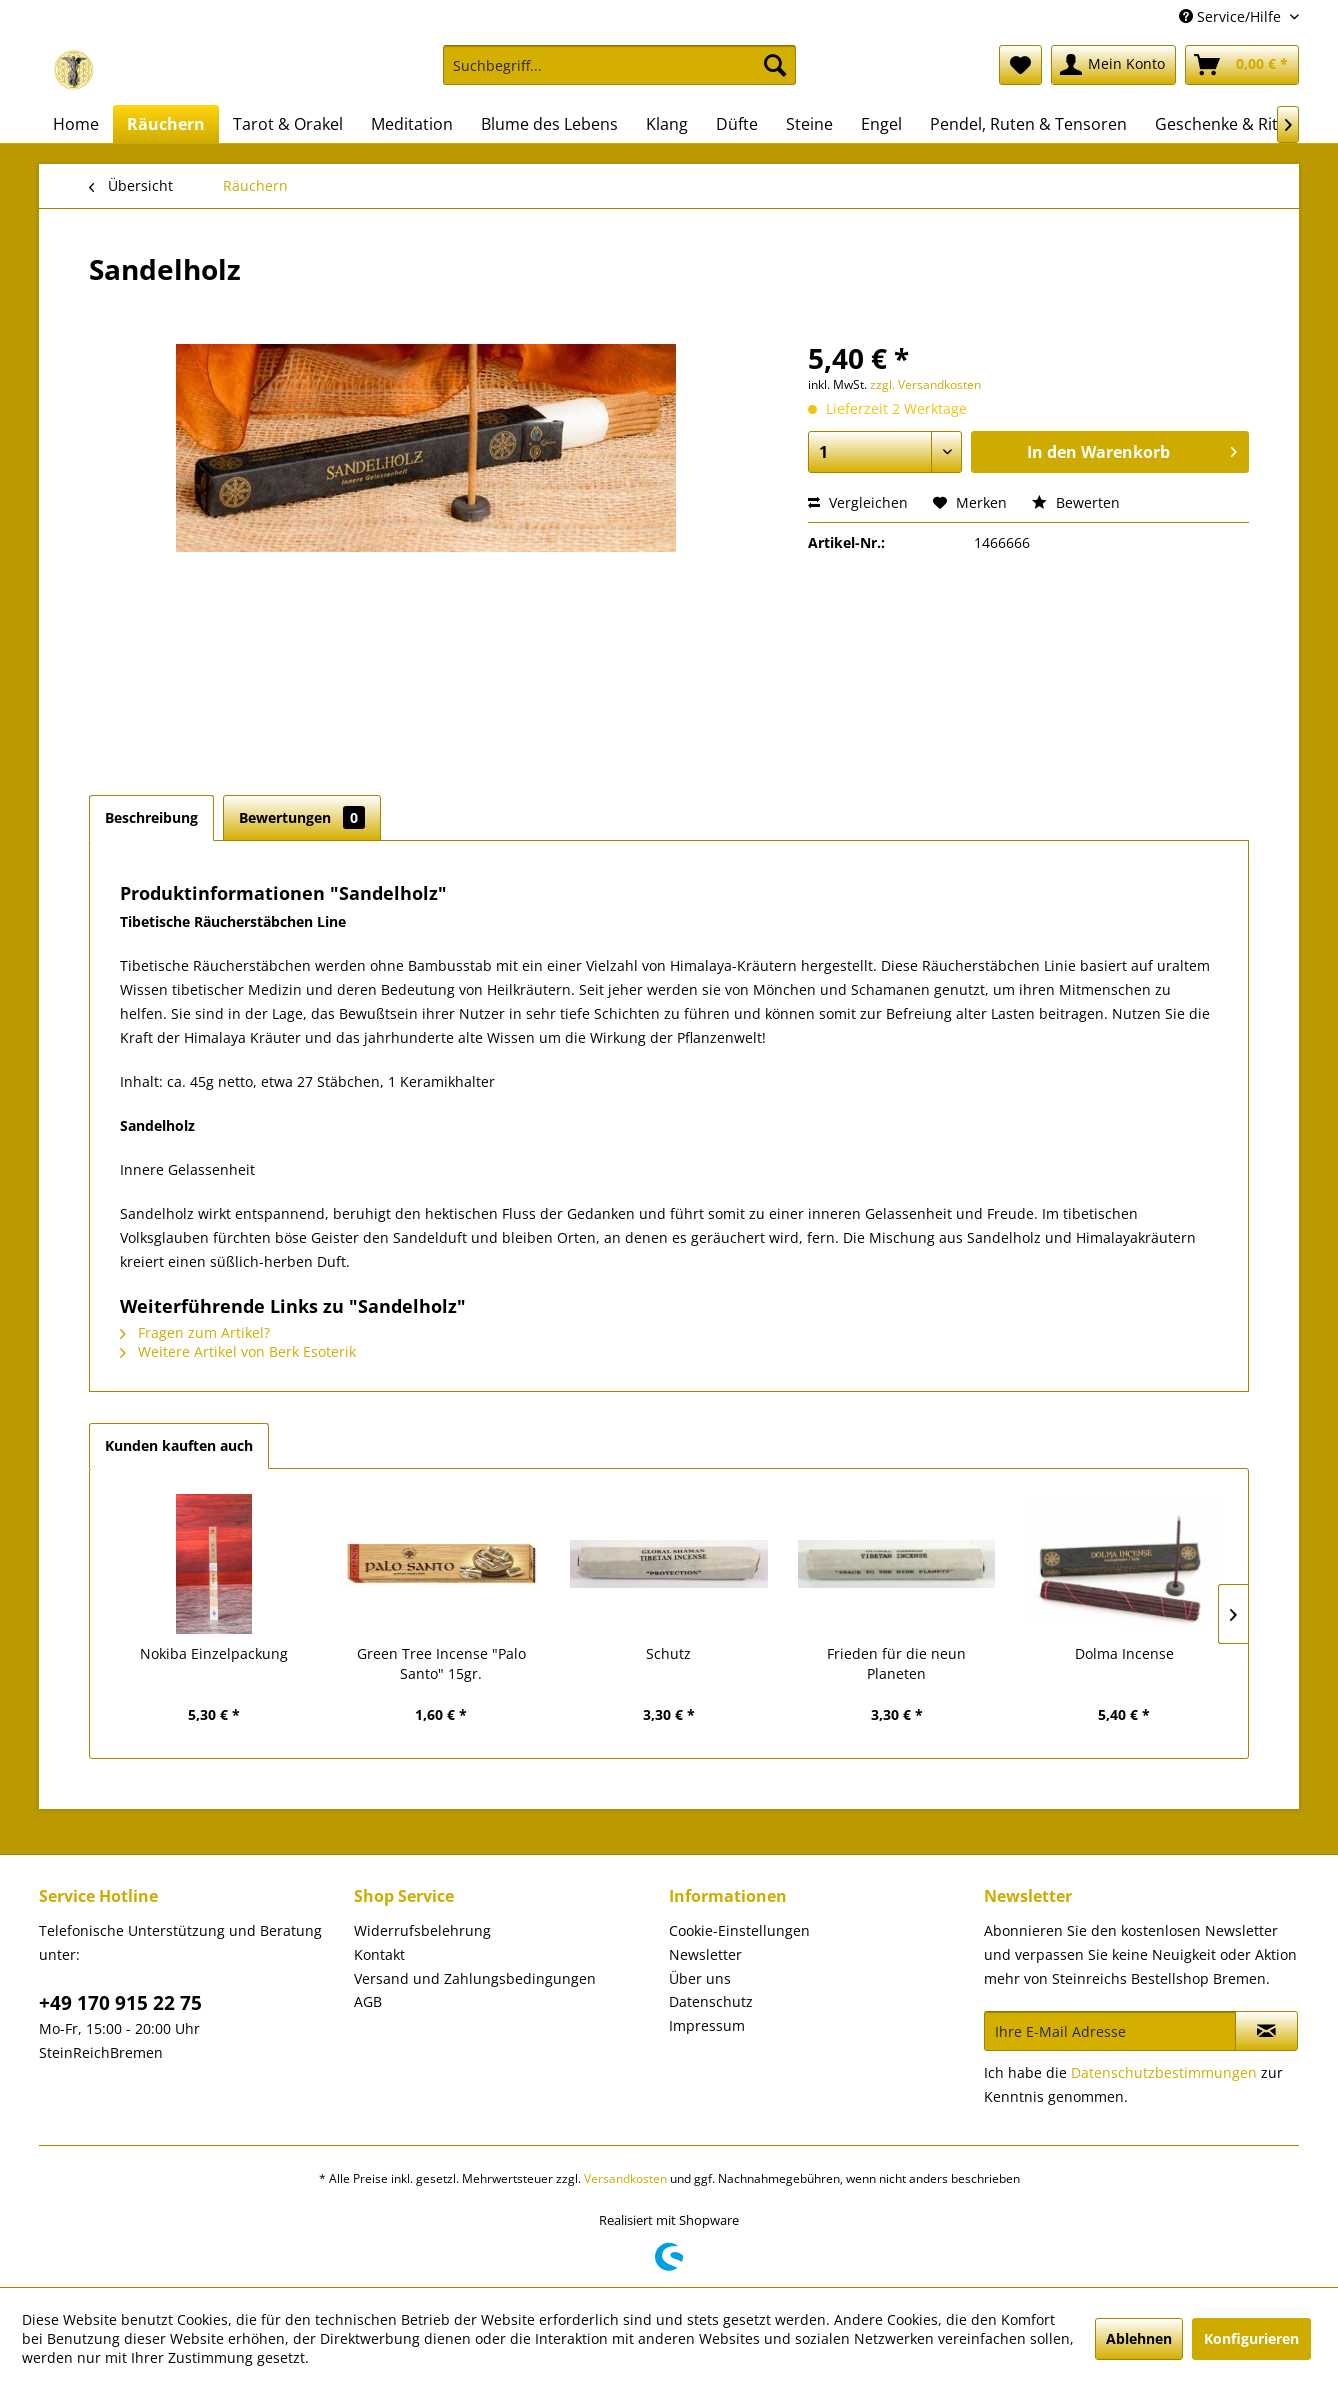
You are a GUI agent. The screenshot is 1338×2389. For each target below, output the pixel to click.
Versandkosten (625, 2178)
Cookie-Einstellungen (739, 1930)
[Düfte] (737, 124)
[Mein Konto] (1113, 65)
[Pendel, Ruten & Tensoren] (1028, 124)
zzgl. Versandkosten (925, 384)
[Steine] (809, 124)
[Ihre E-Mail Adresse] (1110, 2031)
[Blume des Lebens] (549, 124)
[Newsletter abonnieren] (1266, 2031)
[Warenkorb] (1242, 65)
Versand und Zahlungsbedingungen (475, 1978)
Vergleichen (858, 502)
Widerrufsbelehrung (422, 1930)
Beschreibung (151, 817)
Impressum (707, 2025)
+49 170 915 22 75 (120, 2003)
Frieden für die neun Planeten (896, 1663)
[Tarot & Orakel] (288, 124)
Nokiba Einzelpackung (214, 1653)
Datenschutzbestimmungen (1164, 2072)
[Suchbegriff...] (619, 65)
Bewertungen (302, 817)
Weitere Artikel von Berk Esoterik (238, 1351)
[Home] (76, 124)
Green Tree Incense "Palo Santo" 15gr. (441, 1663)
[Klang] (667, 124)
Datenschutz (711, 2001)
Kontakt (379, 1954)
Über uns (700, 1978)
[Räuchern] (166, 124)
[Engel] (881, 124)
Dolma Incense (1124, 1653)
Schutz (668, 1653)
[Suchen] (775, 65)
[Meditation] (412, 124)
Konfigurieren (1251, 2338)
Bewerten (1076, 502)
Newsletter (705, 1954)
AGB (368, 2001)
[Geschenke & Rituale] (1232, 124)
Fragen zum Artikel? (195, 1332)
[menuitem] (619, 74)
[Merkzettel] (1020, 65)
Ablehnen (1139, 2338)
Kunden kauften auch (179, 1445)
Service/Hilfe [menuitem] (1232, 16)
